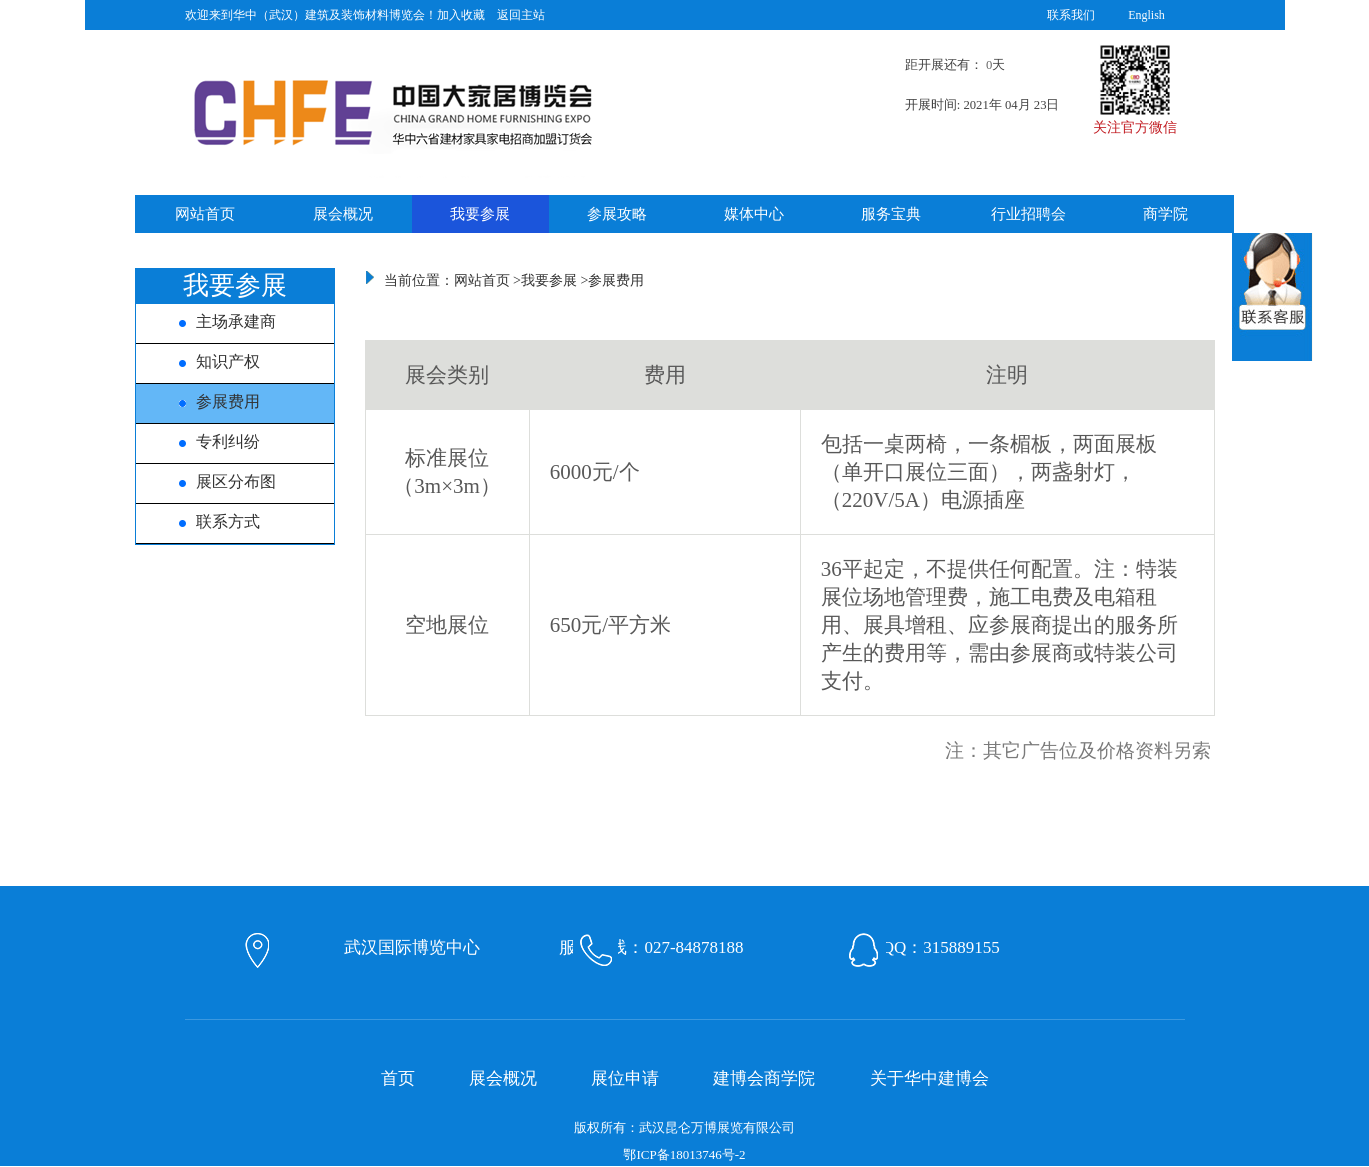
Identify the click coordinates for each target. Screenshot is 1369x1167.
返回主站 (521, 15)
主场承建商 (215, 321)
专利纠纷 (207, 441)
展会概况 (343, 214)
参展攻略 (617, 214)
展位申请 (625, 1078)
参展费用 (207, 401)
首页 (398, 1078)
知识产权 (207, 361)
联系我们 (1071, 15)
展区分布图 (215, 481)
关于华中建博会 (929, 1078)
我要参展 (480, 214)
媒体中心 (754, 214)
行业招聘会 (1028, 214)
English (1146, 15)
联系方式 (207, 521)
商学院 (1165, 214)
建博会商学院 (764, 1078)
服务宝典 (891, 214)
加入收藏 (461, 15)
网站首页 (205, 214)
